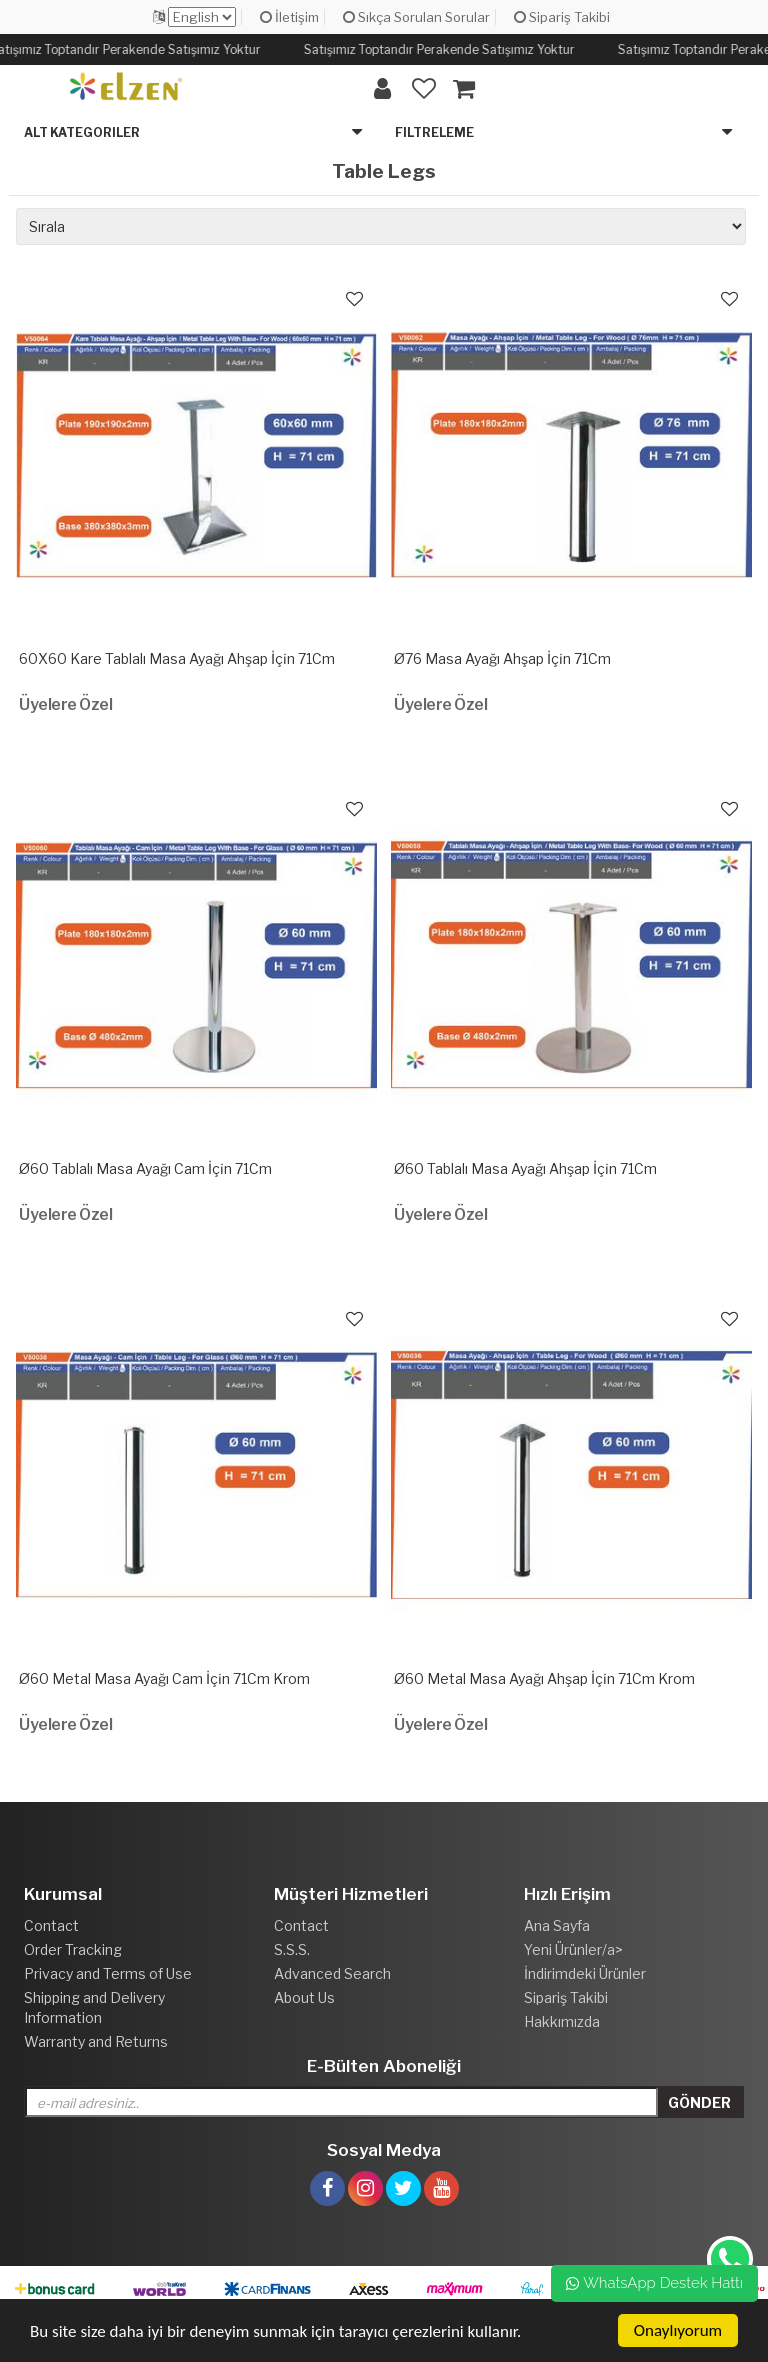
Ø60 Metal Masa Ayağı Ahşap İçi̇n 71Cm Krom (544, 1678)
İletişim (289, 17)
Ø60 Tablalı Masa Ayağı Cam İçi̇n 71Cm (145, 1168)
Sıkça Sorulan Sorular (416, 17)
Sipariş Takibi (562, 17)
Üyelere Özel (65, 704)
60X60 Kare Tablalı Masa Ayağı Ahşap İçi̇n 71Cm (177, 658)
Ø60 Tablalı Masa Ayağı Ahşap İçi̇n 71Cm (525, 1168)
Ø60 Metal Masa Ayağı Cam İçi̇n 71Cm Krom (164, 1678)
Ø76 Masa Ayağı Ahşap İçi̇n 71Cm (502, 658)
